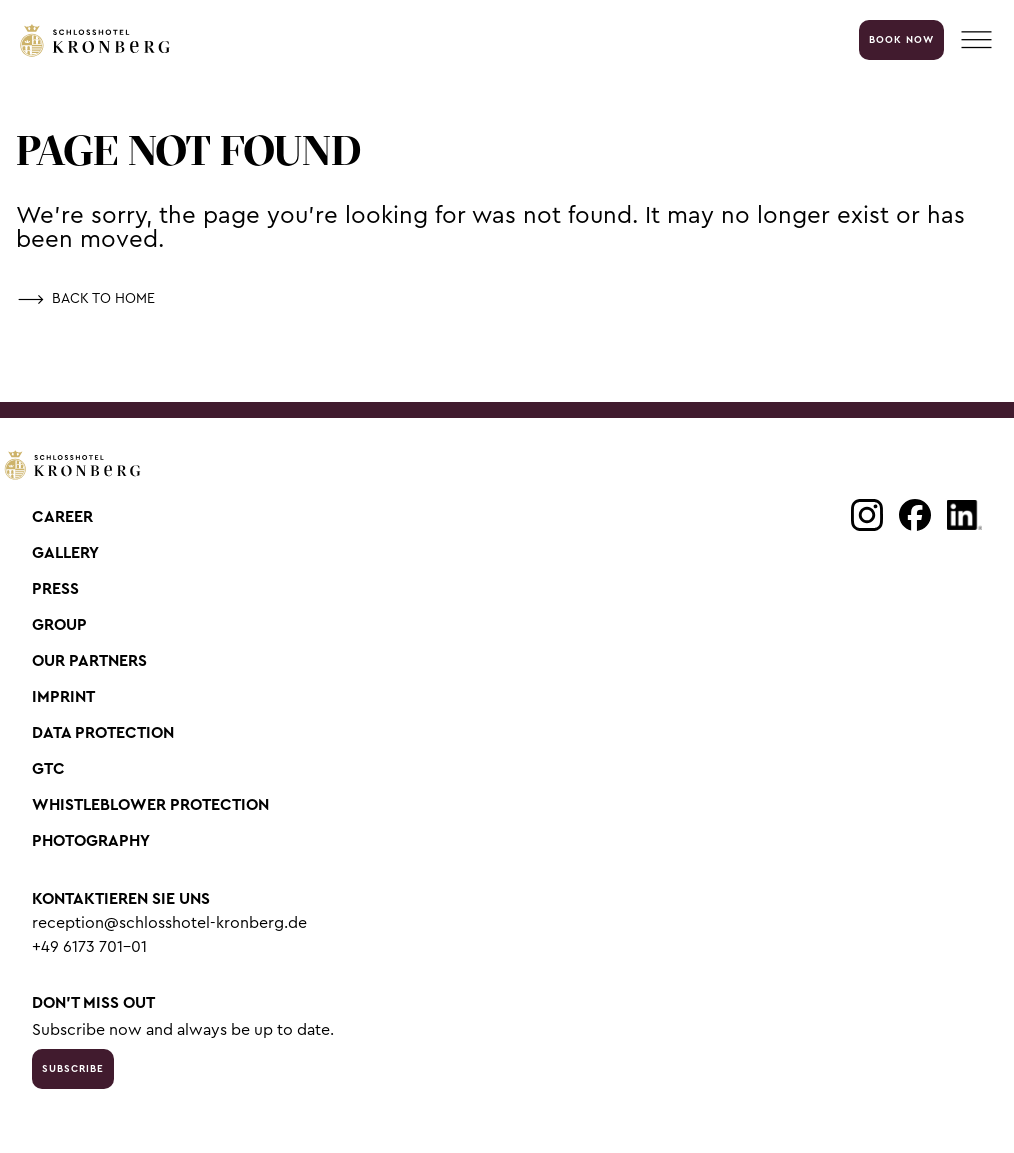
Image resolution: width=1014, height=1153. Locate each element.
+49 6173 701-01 (89, 947)
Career (62, 517)
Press (55, 589)
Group (59, 625)
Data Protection (103, 733)
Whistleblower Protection (150, 805)
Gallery (65, 553)
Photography (91, 841)
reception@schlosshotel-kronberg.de (169, 923)
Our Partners (89, 661)
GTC (48, 769)
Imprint (63, 697)
